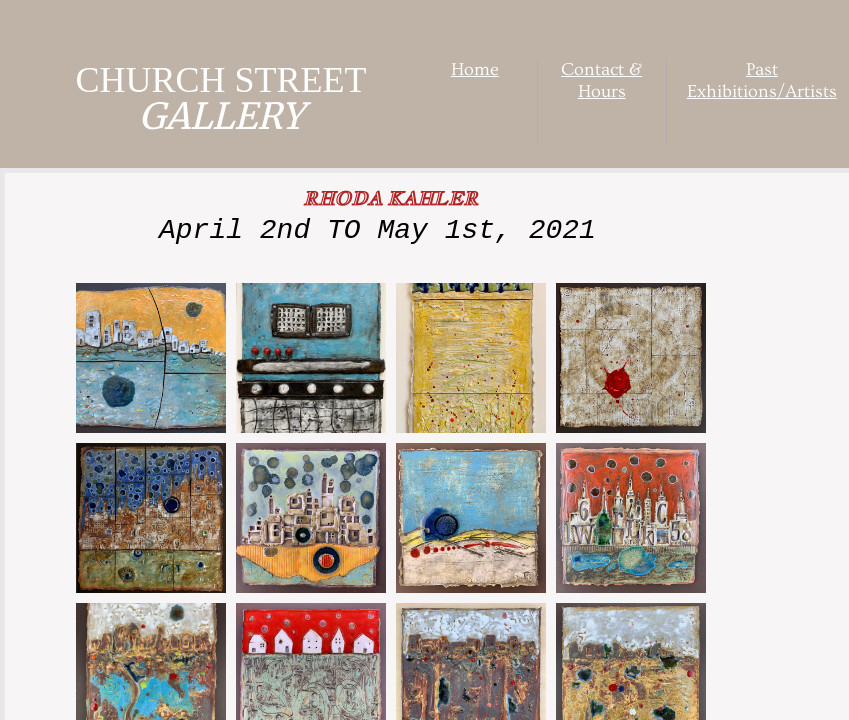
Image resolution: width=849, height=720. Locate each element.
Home (475, 69)
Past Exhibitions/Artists (762, 80)
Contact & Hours (601, 80)
